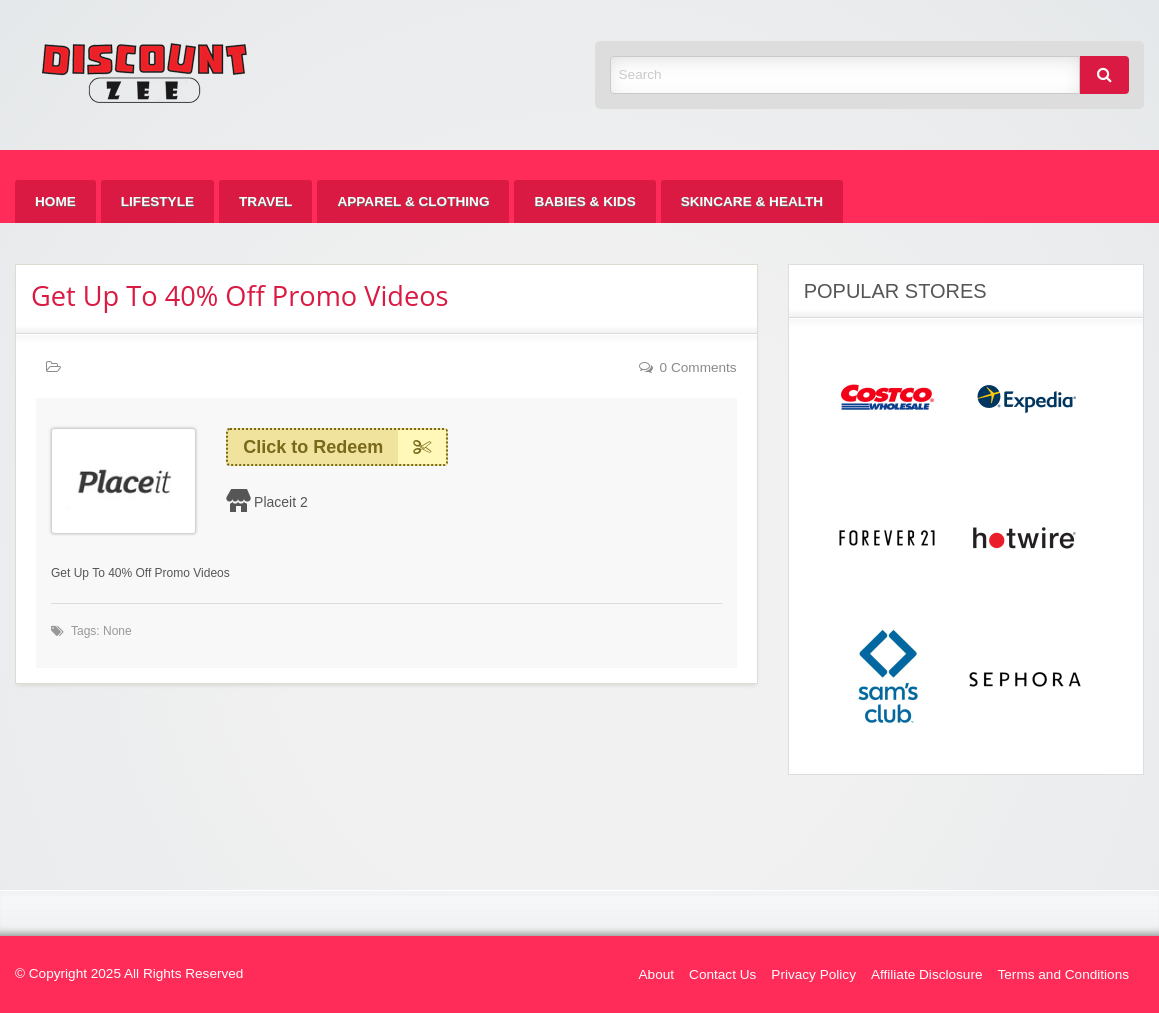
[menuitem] (55, 201)
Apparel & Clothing (413, 201)
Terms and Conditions (1063, 974)
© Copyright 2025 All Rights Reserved (129, 973)
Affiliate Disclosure (927, 974)
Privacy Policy (813, 974)
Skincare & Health (752, 201)
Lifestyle (157, 201)
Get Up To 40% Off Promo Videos (240, 295)
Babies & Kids (584, 201)
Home (55, 201)
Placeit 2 (281, 502)
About (657, 974)
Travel (265, 201)
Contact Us (722, 974)
